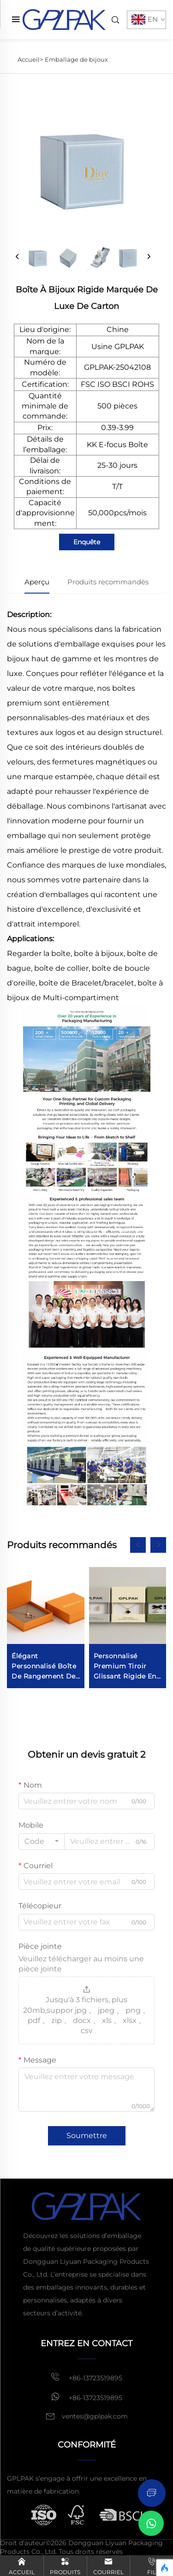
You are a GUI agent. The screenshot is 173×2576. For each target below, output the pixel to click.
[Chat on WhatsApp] (151, 2523)
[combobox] (41, 1841)
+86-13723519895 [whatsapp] (86, 2397)
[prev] (17, 257)
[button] (138, 1545)
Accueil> (30, 59)
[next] (148, 257)
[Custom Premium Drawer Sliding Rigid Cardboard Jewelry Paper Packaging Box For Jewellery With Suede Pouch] (128, 1628)
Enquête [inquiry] (86, 542)
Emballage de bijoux (76, 59)
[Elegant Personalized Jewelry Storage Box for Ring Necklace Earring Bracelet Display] (45, 1628)
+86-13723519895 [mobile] (86, 2377)
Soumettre (86, 2135)
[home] (64, 19)
